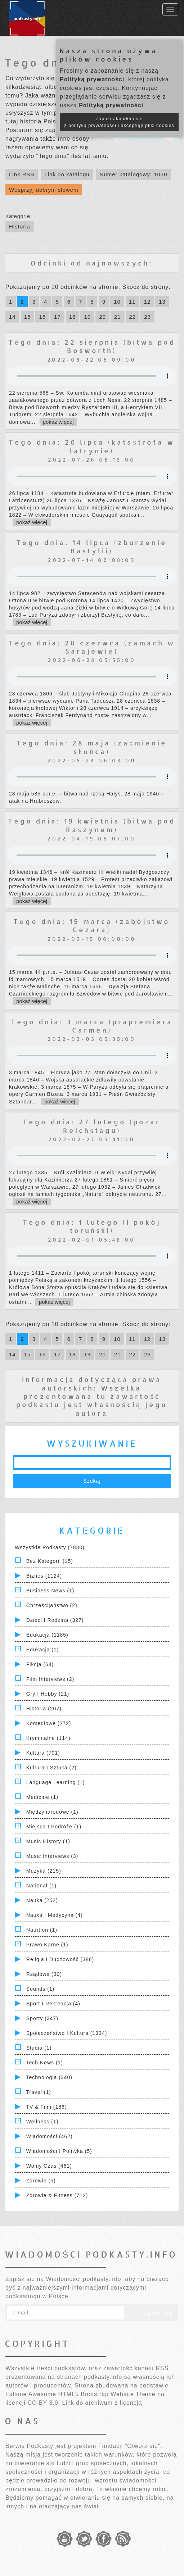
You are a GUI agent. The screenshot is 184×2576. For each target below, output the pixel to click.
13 (162, 302)
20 (102, 317)
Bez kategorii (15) (49, 1561)
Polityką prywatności (92, 79)
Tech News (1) (44, 2062)
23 (147, 317)
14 (12, 317)
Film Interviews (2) (50, 1679)
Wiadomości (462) (49, 2136)
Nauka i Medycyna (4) (54, 1915)
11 (132, 302)
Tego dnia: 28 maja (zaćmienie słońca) (91, 747)
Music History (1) (48, 1841)
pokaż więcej (58, 422)
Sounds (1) (40, 1989)
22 (132, 317)
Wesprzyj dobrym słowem (43, 190)
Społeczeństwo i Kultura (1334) (66, 2033)
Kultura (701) (43, 1753)
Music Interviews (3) (52, 1856)
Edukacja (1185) (47, 1635)
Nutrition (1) (41, 1930)
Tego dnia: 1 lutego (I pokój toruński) (92, 1226)
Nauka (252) (42, 1900)
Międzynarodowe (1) (52, 1812)
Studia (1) (39, 2048)
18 (72, 317)
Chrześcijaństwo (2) (51, 1605)
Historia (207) (44, 1708)
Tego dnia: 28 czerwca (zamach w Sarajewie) (92, 647)
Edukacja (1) (42, 1649)
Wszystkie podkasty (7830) (50, 1547)
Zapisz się (151, 2313)
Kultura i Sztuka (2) (51, 1767)
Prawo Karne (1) (47, 1944)
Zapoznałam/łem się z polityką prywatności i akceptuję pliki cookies (119, 122)
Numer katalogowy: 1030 (133, 174)
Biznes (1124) (44, 1576)
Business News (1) (50, 1590)
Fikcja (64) (40, 1664)
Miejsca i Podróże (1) (53, 1826)
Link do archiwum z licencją (102, 2403)
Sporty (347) (42, 2018)
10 (117, 302)
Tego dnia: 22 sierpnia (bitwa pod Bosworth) (91, 346)
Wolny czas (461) (49, 2166)
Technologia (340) (49, 2077)
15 (27, 317)
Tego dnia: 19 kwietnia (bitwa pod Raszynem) (91, 825)
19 (87, 317)
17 (57, 317)
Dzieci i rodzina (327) (55, 1620)
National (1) (41, 1885)
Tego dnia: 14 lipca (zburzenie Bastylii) (91, 546)
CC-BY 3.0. (43, 2403)
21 (117, 317)
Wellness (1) (42, 2121)
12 (147, 302)
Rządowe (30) (44, 1974)
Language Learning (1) (55, 1782)
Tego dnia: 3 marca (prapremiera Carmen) (92, 1025)
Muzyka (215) (43, 1871)
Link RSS (22, 174)
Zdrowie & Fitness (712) (57, 2195)
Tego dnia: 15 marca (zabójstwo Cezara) (91, 925)
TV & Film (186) (46, 2107)
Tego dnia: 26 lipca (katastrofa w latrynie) (92, 446)
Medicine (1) (42, 1797)
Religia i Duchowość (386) (60, 1959)
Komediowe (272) (48, 1723)
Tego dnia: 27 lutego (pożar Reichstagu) (92, 1125)
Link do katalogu (66, 174)
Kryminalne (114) (48, 1738)
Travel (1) (38, 2092)
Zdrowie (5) (41, 2180)
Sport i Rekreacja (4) (53, 2003)
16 (42, 317)
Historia (19, 226)
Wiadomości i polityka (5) (59, 2151)
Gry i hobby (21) (47, 1694)
